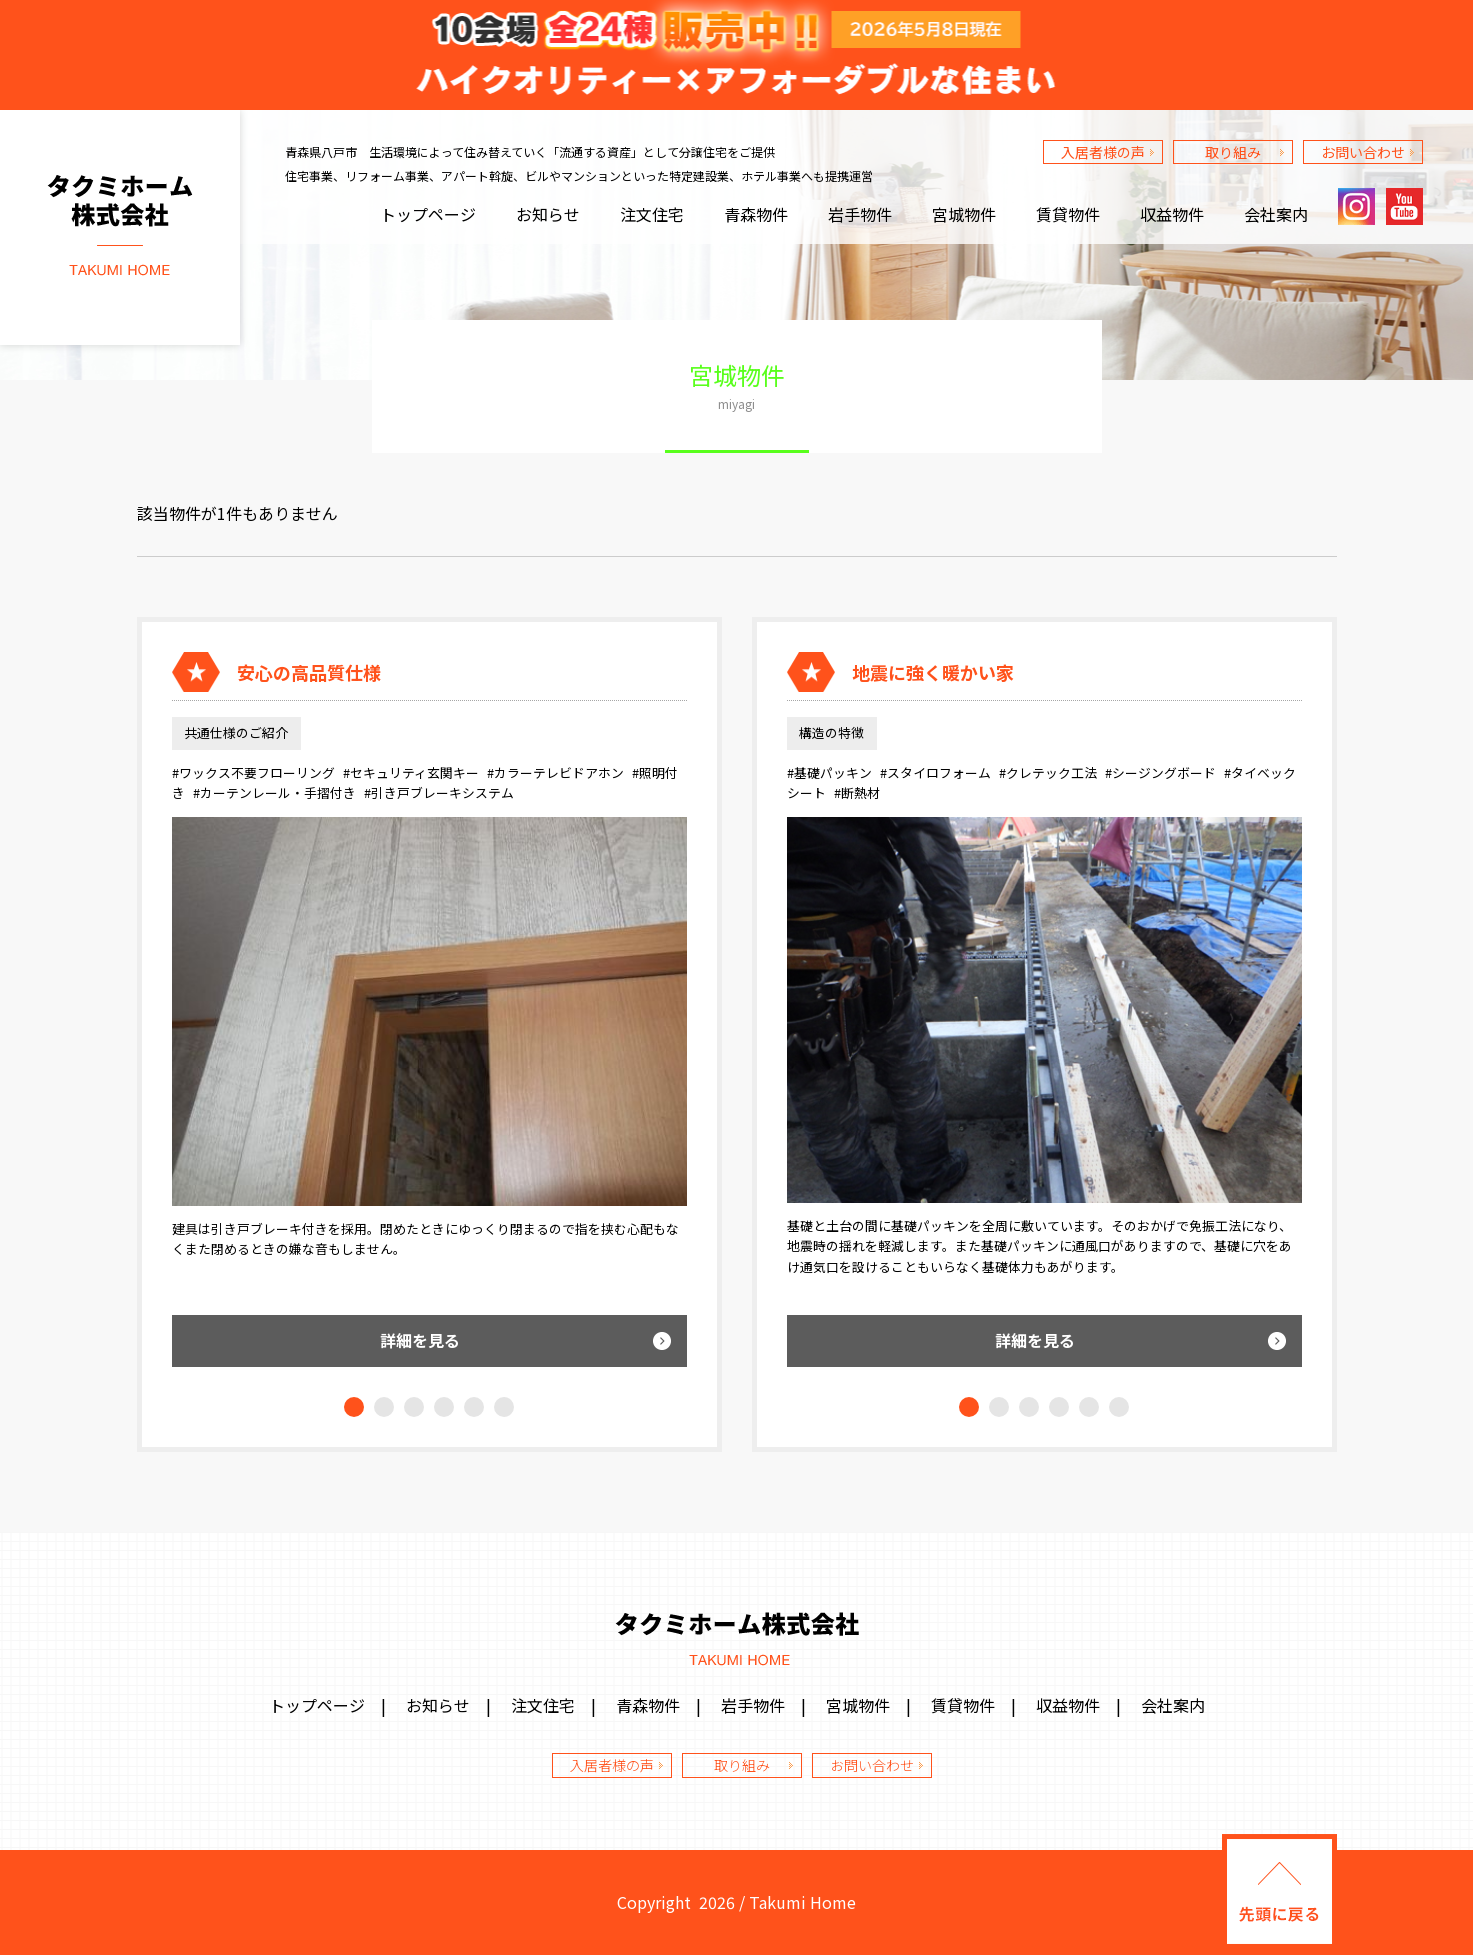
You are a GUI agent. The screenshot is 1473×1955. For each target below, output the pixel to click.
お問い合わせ (1363, 152)
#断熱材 (857, 792)
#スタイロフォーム (935, 772)
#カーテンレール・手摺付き (274, 792)
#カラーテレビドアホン (555, 772)
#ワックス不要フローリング (253, 772)
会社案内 (1276, 214)
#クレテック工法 (1048, 772)
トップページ (428, 214)
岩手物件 (860, 214)
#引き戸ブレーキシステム (439, 792)
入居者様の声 (1103, 152)
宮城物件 (964, 214)
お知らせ (548, 214)
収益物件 (1172, 214)
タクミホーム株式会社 (120, 227)
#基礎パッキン (829, 772)
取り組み (1233, 152)
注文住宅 (652, 214)
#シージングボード (1160, 772)
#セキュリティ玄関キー (411, 772)
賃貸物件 (1068, 214)
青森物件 (756, 214)
